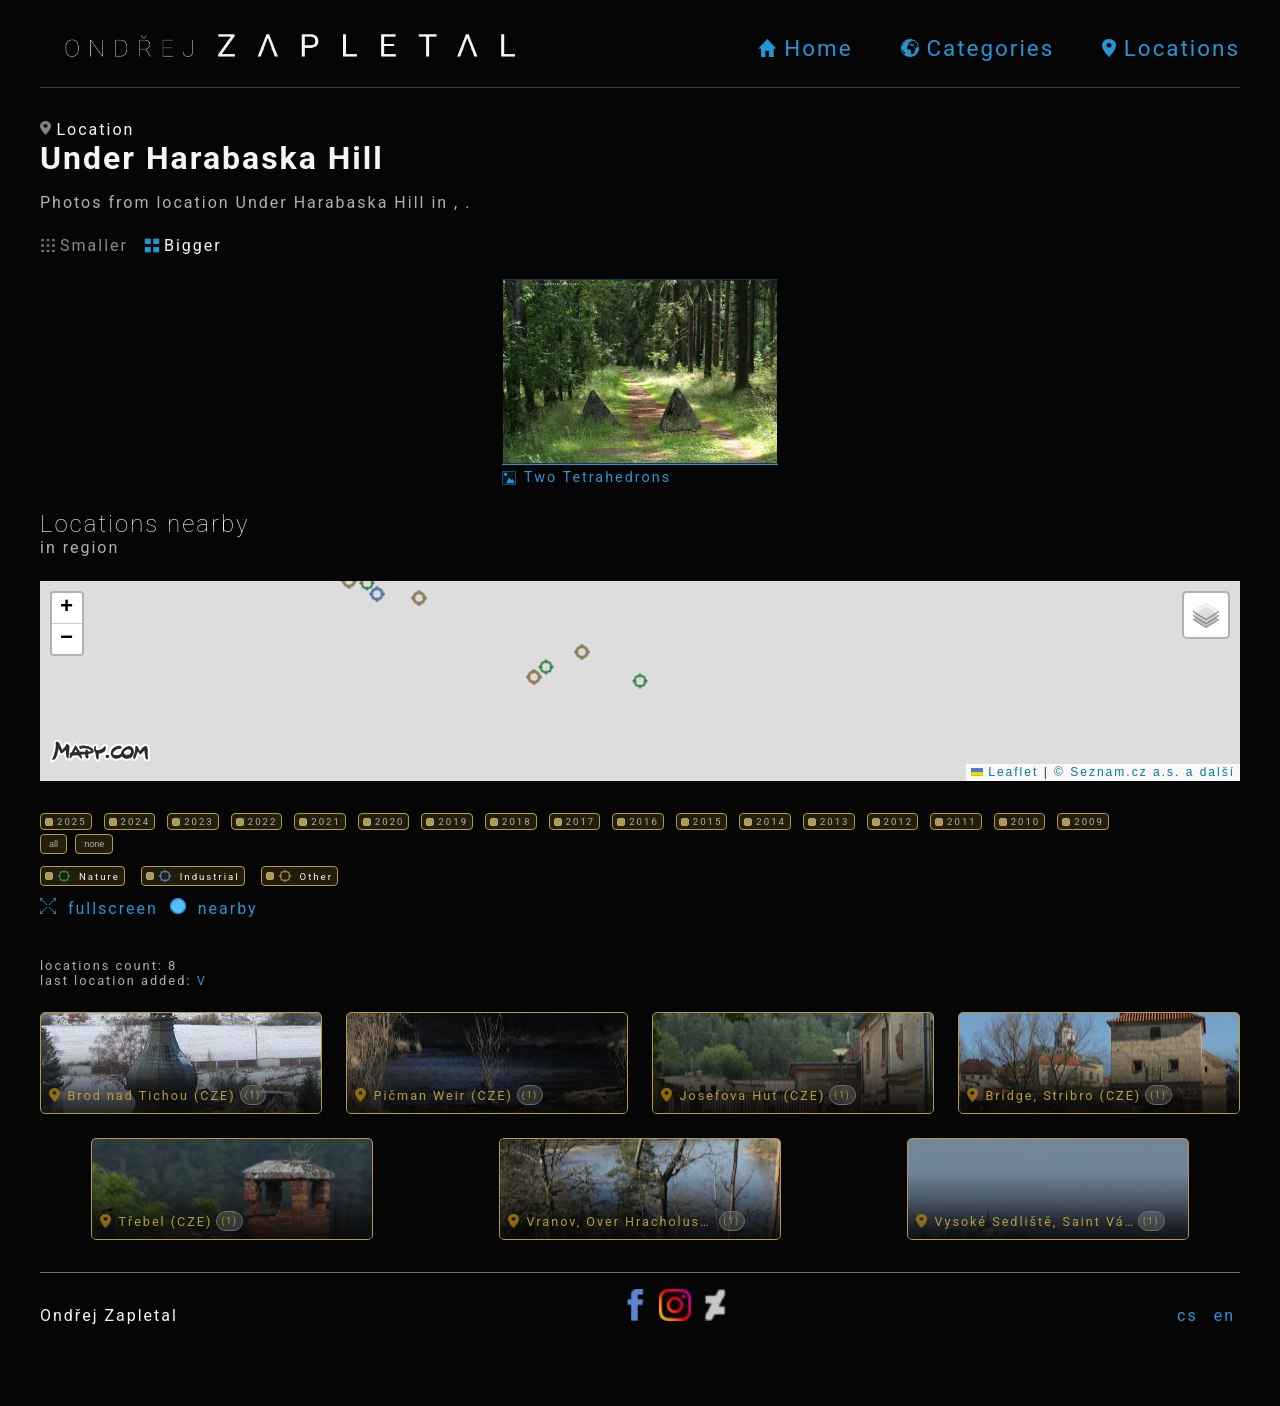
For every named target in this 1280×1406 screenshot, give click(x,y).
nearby (214, 909)
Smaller (84, 245)
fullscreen (105, 909)
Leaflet (1004, 772)
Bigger (183, 245)
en (1224, 1316)
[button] (349, 581)
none (95, 844)
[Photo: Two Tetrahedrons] (640, 382)
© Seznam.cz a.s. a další (1144, 772)
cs (1187, 1316)
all (54, 844)
